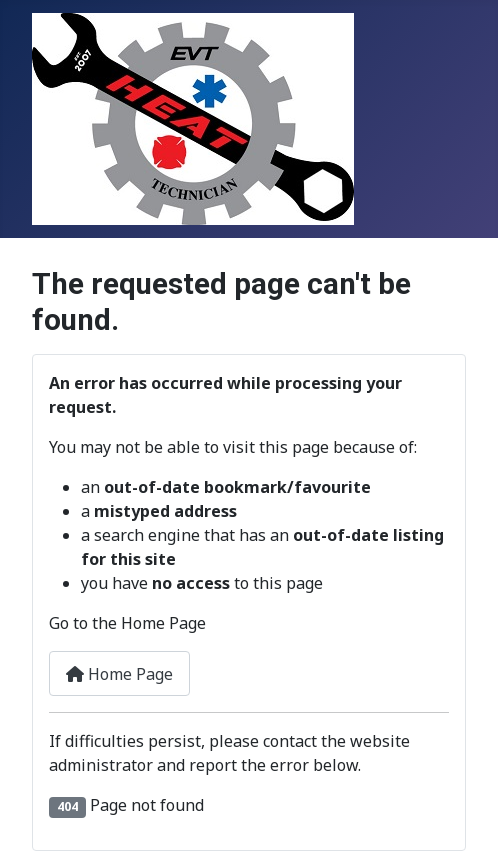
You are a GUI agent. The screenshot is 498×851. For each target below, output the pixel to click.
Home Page (119, 674)
